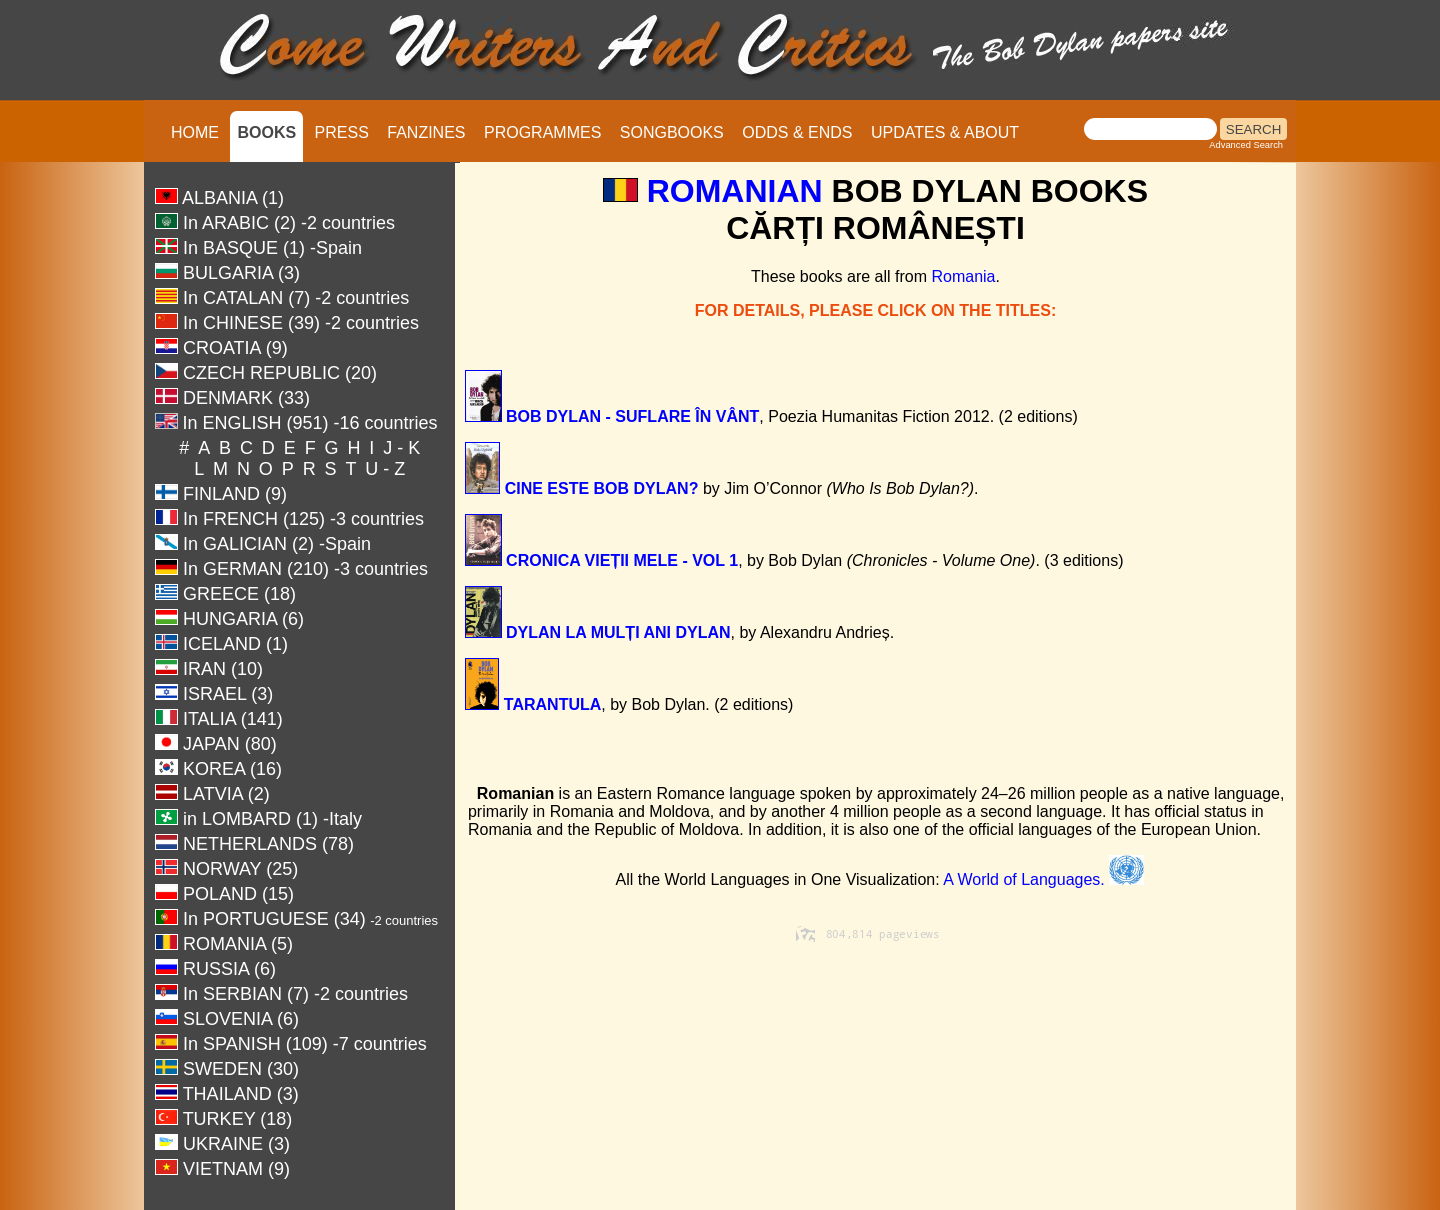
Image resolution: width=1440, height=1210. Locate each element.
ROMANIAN (735, 191)
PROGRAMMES (542, 132)
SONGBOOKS (672, 132)
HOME (195, 132)
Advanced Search (1246, 145)
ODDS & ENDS (797, 132)
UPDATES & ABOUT (945, 132)
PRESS (342, 132)
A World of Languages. (1043, 879)
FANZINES (426, 132)
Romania (963, 276)
